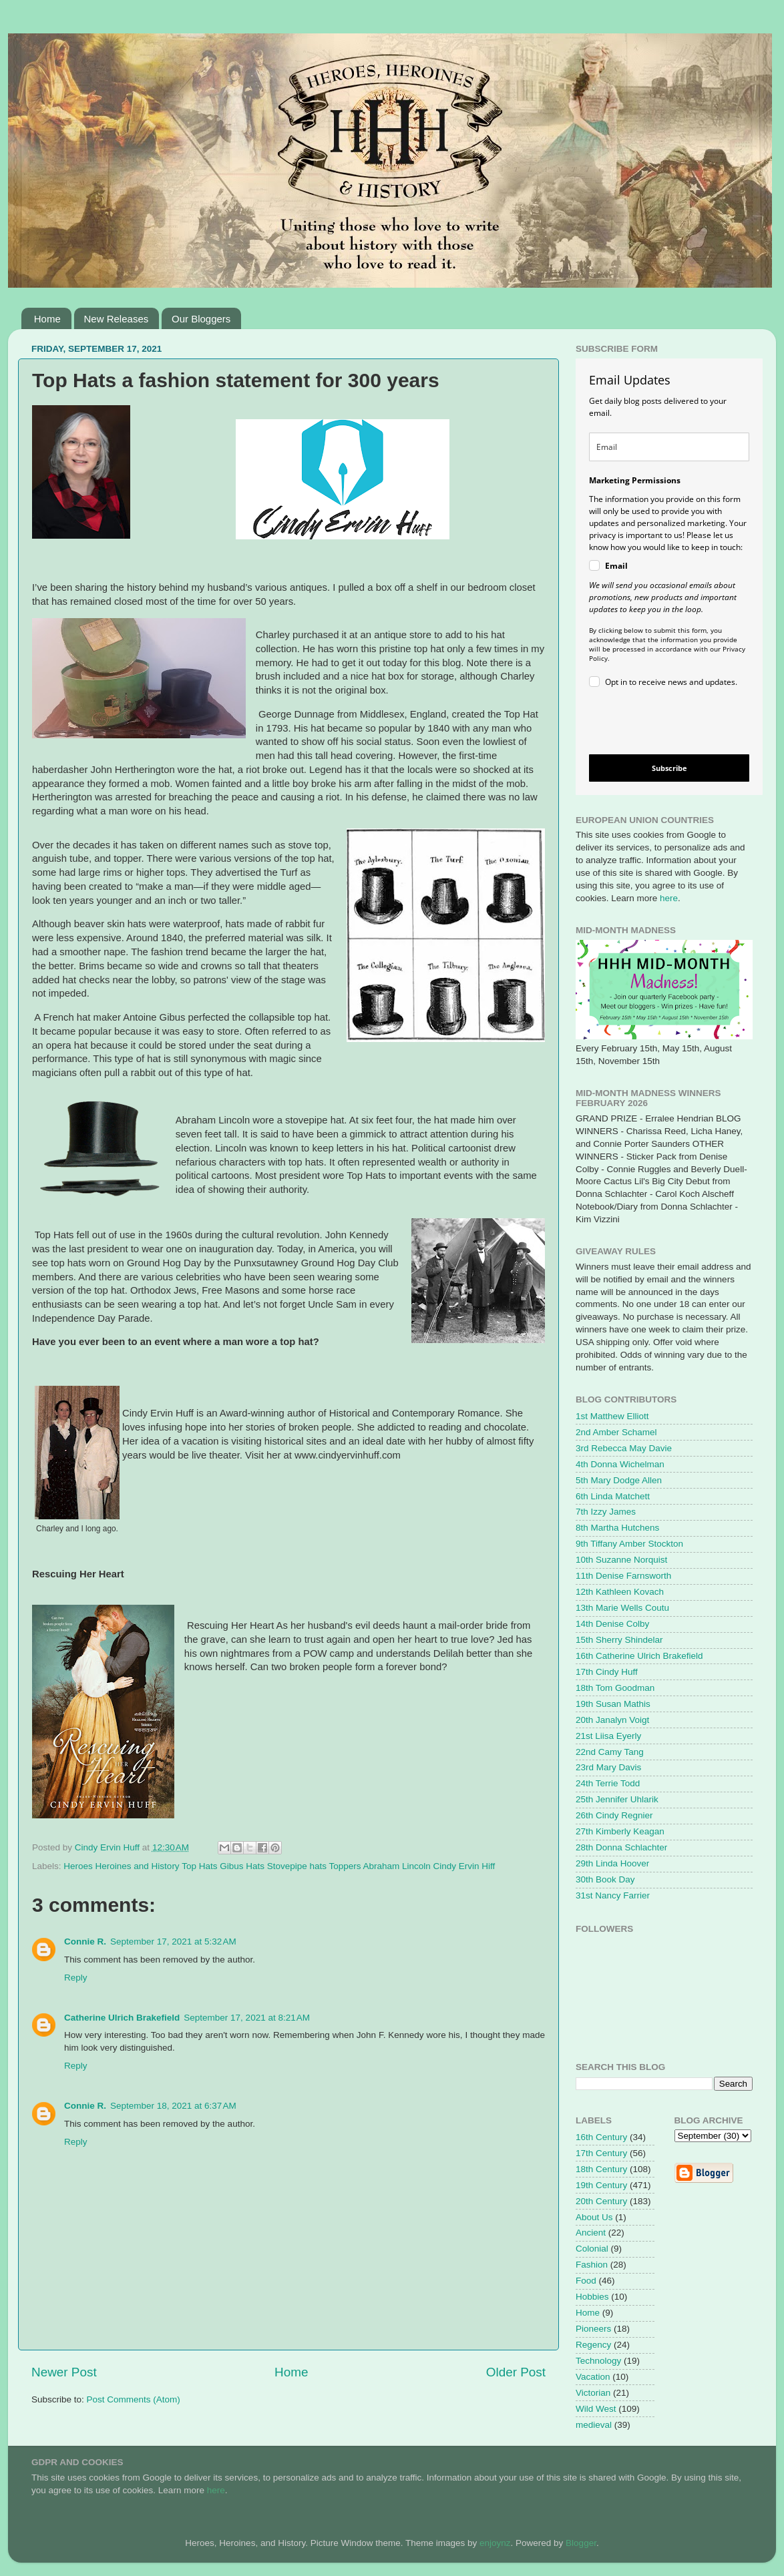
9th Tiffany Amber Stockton (629, 1544)
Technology (598, 2361)
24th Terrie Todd (608, 1783)
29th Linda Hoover (612, 1863)
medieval (594, 2425)
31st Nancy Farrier (613, 1895)
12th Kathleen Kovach (620, 1592)
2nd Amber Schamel (616, 1432)
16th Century (601, 2137)
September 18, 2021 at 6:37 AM (173, 2106)
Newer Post (64, 2372)
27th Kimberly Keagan (620, 1831)
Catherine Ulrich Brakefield (122, 2018)
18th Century (601, 2169)
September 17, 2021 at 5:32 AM (173, 1942)
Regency (593, 2345)
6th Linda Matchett (613, 1496)
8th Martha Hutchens (617, 1528)
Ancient (591, 2233)
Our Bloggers (201, 318)
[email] (669, 447)
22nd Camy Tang (610, 1752)
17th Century (601, 2153)
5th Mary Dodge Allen (619, 1480)
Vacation (593, 2377)
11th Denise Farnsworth (623, 1576)
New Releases (116, 318)
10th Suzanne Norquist (621, 1560)
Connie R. (85, 1942)
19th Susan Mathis (613, 1704)
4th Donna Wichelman (620, 1464)
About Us (594, 2217)
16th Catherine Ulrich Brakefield (639, 1656)
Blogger (581, 2543)
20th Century (601, 2201)
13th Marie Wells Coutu (622, 1608)
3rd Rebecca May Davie (624, 1448)
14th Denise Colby (612, 1624)
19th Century (601, 2185)
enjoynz (495, 2543)
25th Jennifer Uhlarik (617, 1799)
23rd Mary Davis (608, 1767)
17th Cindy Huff (607, 1672)
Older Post (516, 2372)
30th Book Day (605, 1879)
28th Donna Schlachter (621, 1847)
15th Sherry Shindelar (619, 1640)
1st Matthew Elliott (612, 1416)
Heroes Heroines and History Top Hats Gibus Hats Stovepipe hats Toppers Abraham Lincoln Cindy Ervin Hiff (279, 1866)
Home (47, 318)
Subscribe (669, 768)
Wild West (596, 2409)
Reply (75, 1978)
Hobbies (592, 2297)
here (669, 898)
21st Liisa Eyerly (608, 1736)
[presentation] (658, 723)
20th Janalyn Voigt (612, 1720)
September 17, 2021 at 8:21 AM (247, 2018)
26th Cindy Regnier (614, 1815)
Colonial (592, 2249)
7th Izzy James (606, 1512)
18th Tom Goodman (615, 1688)
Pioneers (593, 2329)
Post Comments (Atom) (133, 2399)
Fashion (592, 2265)
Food (586, 2281)
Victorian (593, 2393)
